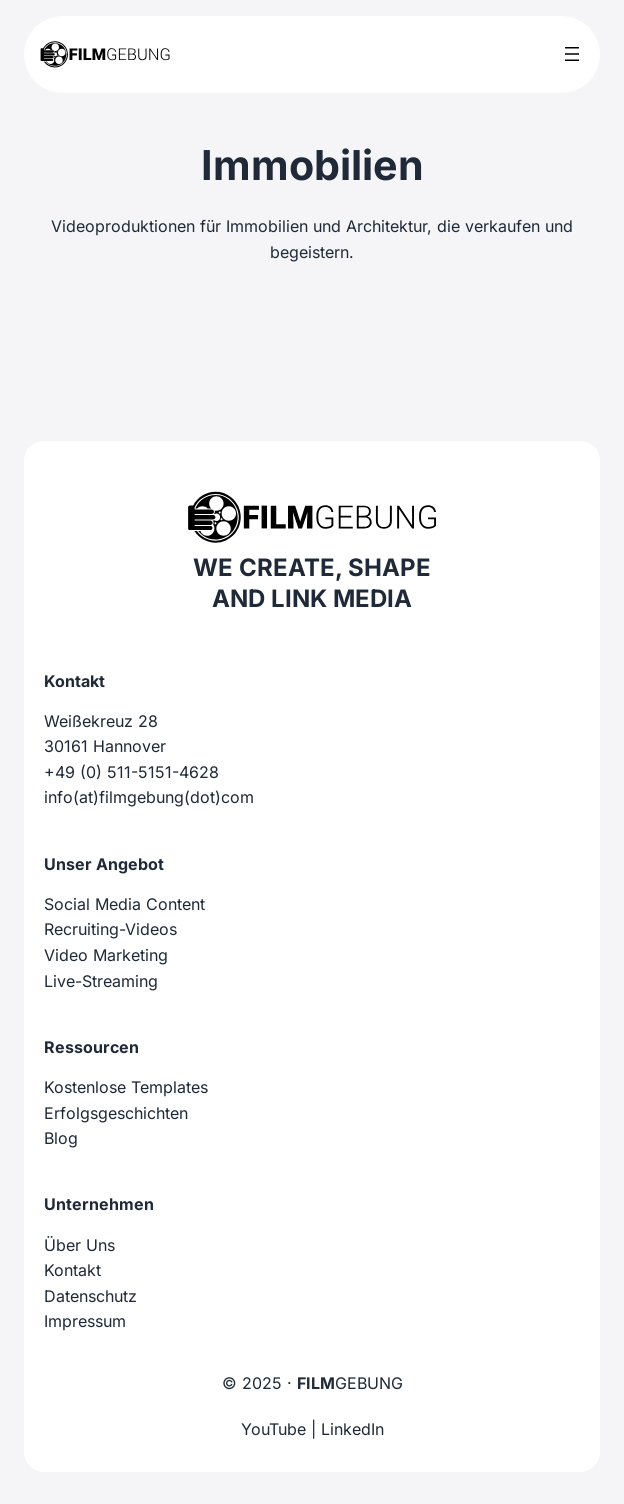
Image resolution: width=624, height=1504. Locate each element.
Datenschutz (90, 1296)
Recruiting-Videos (110, 929)
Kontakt (72, 1270)
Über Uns (79, 1245)
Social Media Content (124, 904)
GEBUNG (350, 1383)
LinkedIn (352, 1429)
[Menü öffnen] (572, 54)
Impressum (85, 1321)
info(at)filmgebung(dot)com (149, 797)
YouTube (273, 1429)
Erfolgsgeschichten (116, 1113)
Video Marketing (106, 955)
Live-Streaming (101, 981)
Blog (61, 1138)
